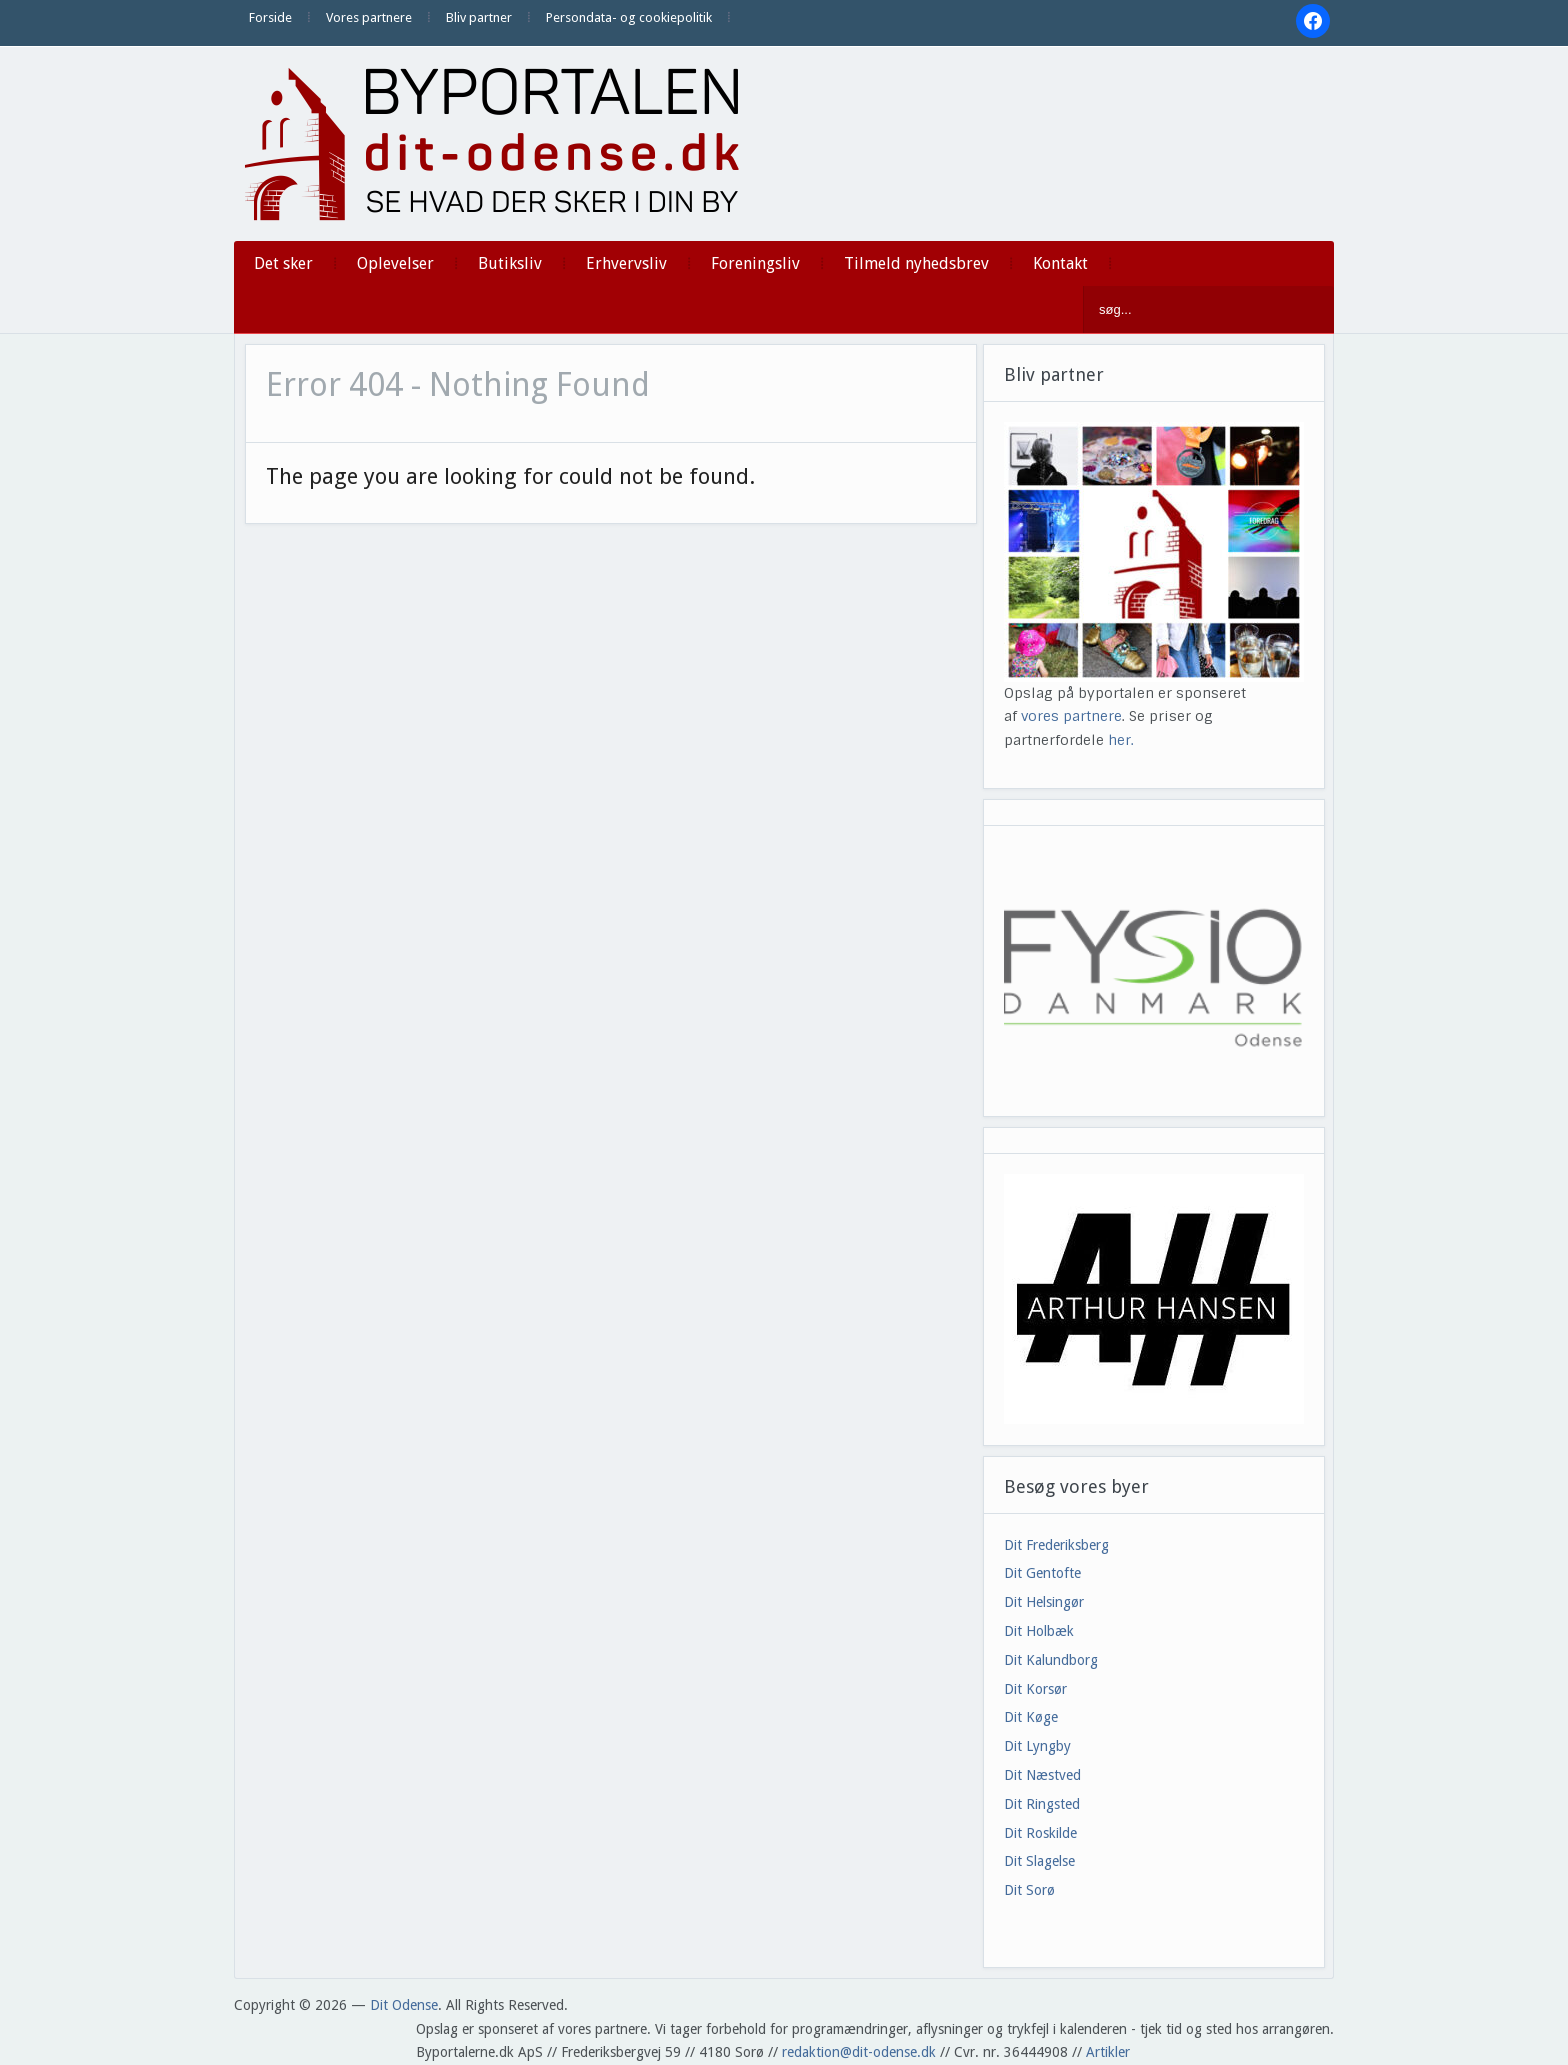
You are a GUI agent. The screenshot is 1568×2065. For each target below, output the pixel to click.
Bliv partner (479, 17)
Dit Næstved (1042, 1775)
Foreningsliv (755, 263)
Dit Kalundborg (1051, 1660)
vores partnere (1071, 716)
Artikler (1108, 2052)
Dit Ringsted (1042, 1804)
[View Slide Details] (1154, 1299)
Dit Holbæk (1039, 1631)
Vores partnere (369, 17)
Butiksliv (510, 263)
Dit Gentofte (1042, 1573)
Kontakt (1060, 263)
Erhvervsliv (626, 263)
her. (1121, 740)
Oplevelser (395, 263)
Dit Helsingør (1044, 1602)
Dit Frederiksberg (1056, 1545)
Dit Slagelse (1039, 1861)
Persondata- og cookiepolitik (629, 17)
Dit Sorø (1029, 1890)
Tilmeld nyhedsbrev (916, 263)
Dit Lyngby (1037, 1746)
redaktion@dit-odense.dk (859, 2052)
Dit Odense (404, 2005)
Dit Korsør (1035, 1689)
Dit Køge (1031, 1717)
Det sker (283, 263)
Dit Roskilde (1040, 1833)
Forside (270, 17)
